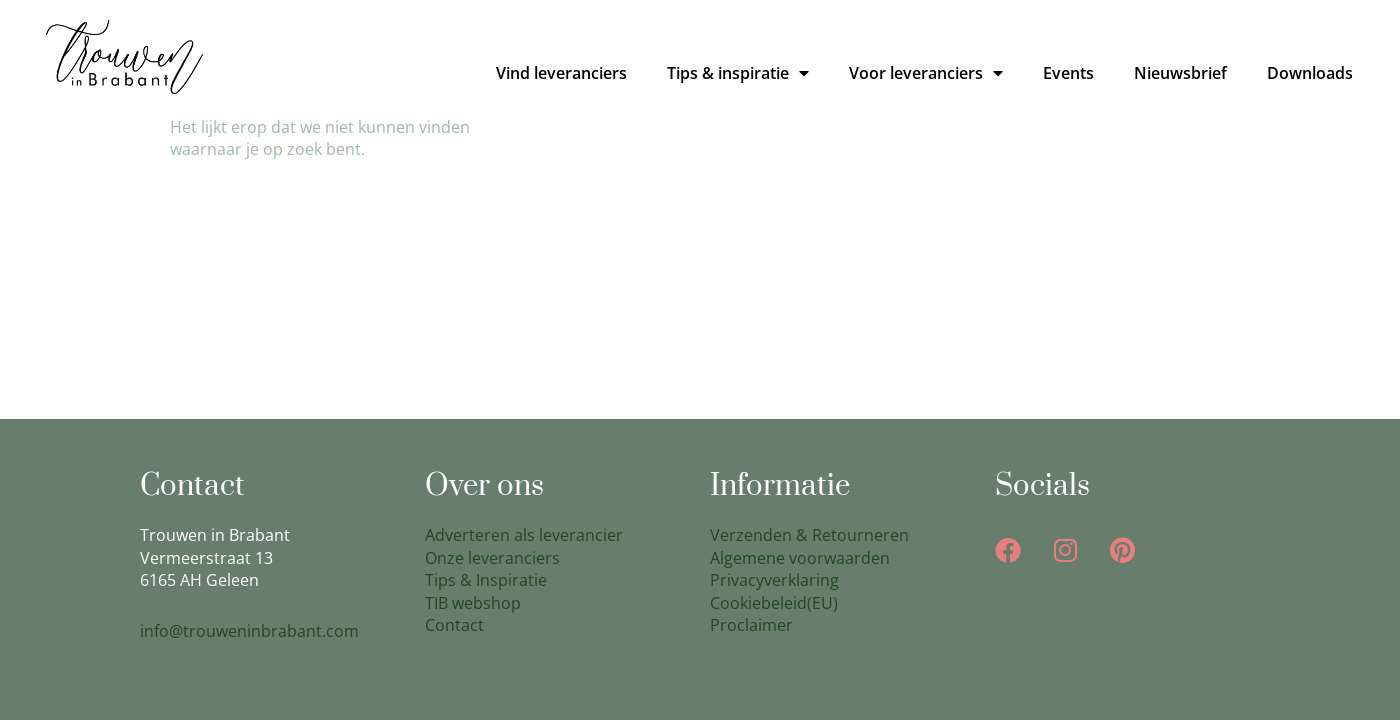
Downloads (1310, 73)
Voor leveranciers (926, 73)
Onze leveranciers (492, 558)
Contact (454, 625)
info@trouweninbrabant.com (249, 631)
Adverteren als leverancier (524, 535)
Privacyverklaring (774, 580)
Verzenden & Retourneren (809, 535)
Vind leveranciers (561, 73)
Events (1068, 73)
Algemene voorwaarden (800, 558)
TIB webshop (473, 603)
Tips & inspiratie (738, 73)
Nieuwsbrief (1180, 73)
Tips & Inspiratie (486, 580)
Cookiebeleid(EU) (774, 603)
